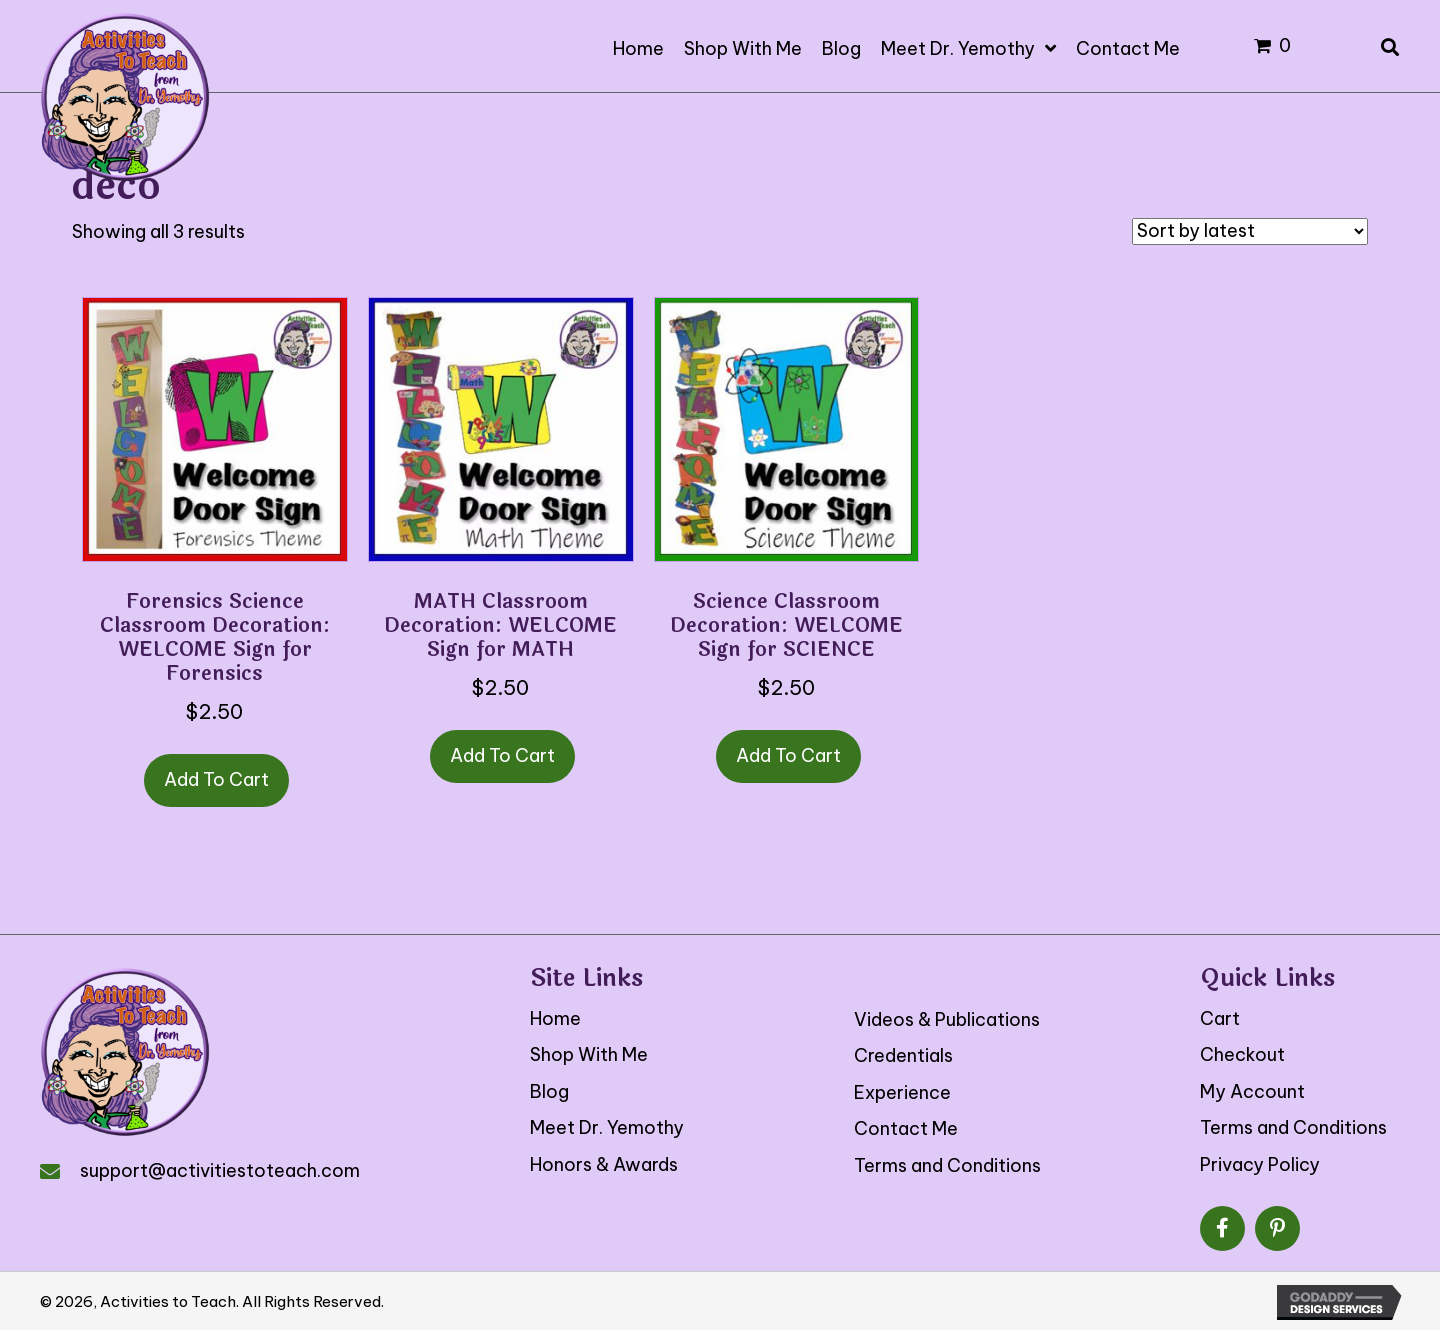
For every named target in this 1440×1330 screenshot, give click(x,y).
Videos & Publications (947, 1019)
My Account (1252, 1091)
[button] (1222, 1228)
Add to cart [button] (216, 779)
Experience (902, 1092)
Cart (1220, 1018)
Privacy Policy (1260, 1164)
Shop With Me (589, 1054)
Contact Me (906, 1128)
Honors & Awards (604, 1164)
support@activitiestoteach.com (220, 1170)
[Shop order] (1250, 231)
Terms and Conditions (947, 1165)
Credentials (903, 1055)
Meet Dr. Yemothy (607, 1127)
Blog (549, 1091)
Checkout (1242, 1054)
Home (555, 1018)
